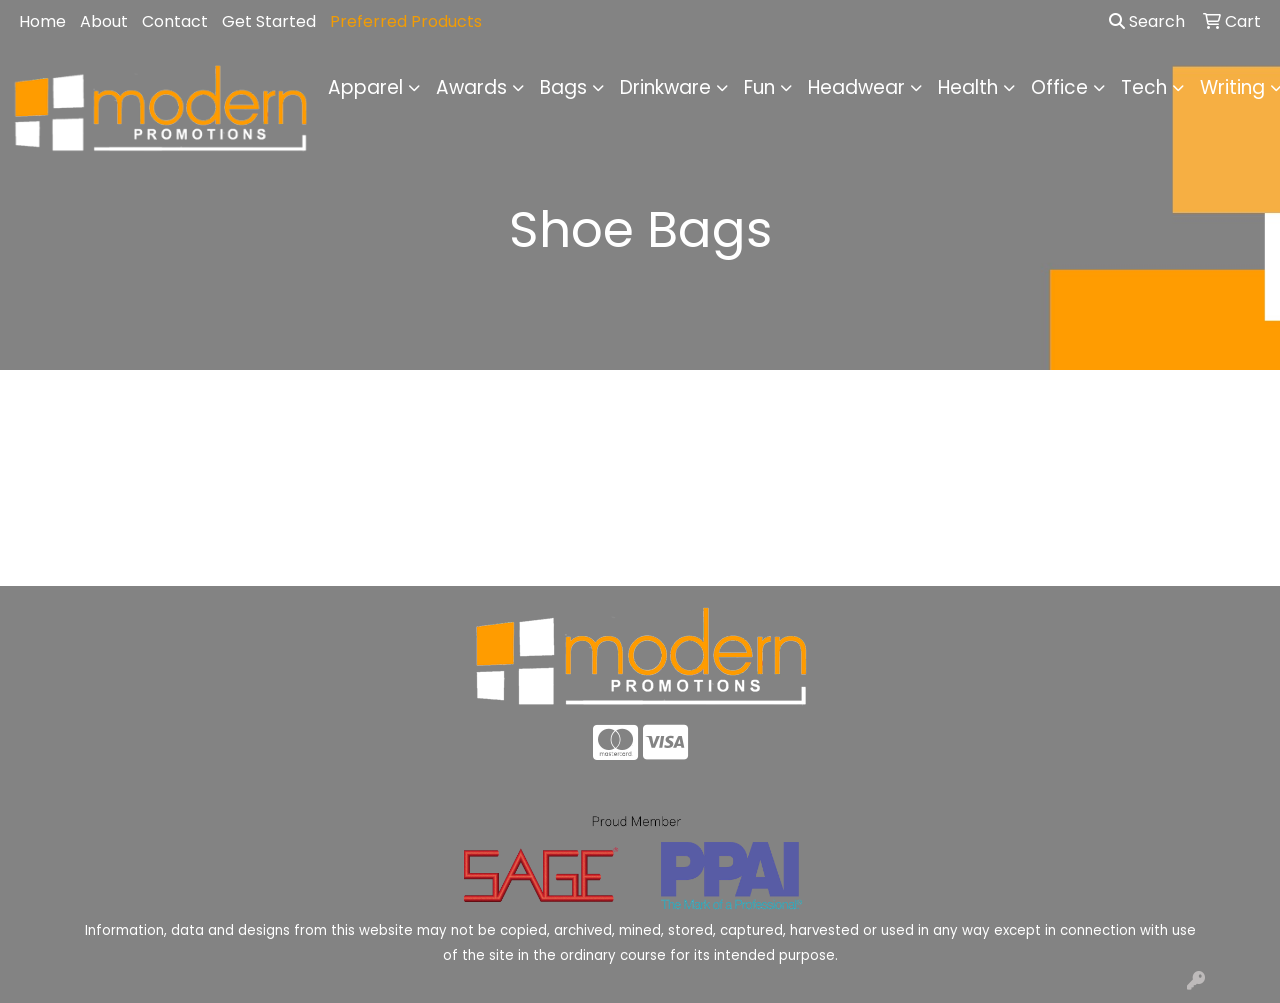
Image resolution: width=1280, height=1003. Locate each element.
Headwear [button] (856, 87)
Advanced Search (1120, 555)
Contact (175, 21)
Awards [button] (471, 87)
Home (42, 21)
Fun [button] (759, 87)
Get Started (269, 21)
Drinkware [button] (665, 87)
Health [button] (968, 87)
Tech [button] (1144, 87)
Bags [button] (563, 87)
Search (1147, 21)
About (104, 21)
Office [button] (1059, 87)
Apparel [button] (365, 87)
